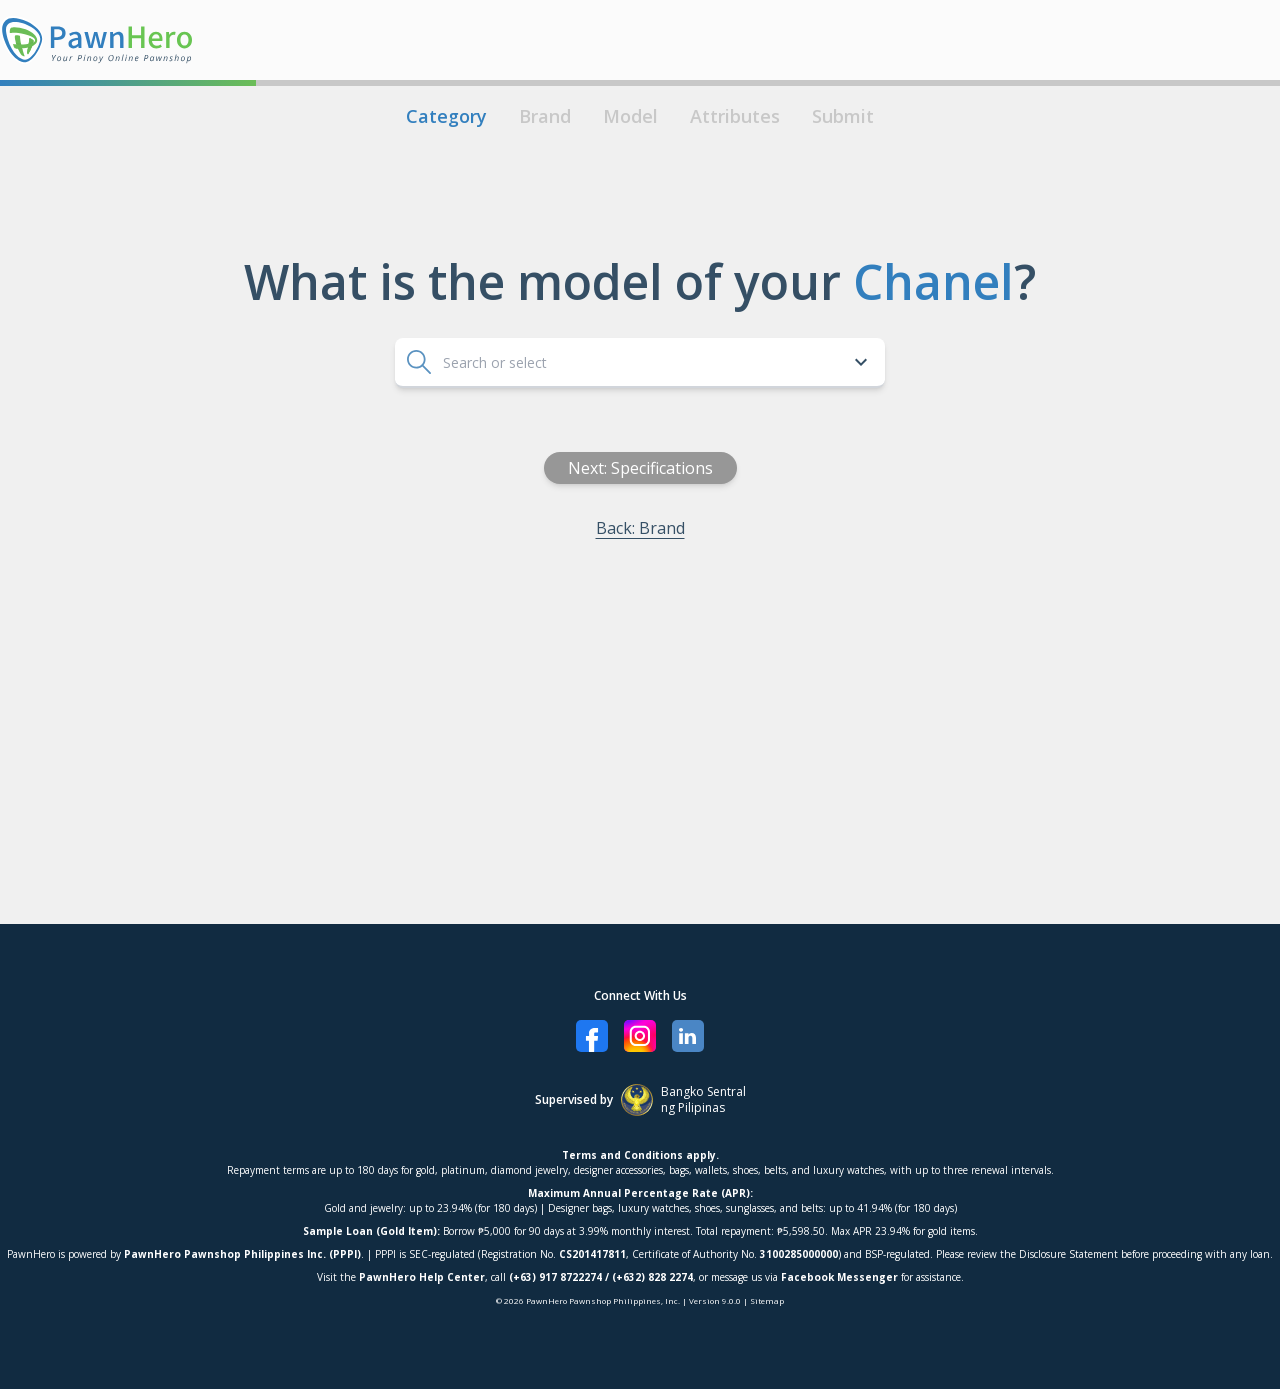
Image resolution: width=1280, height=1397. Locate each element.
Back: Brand (711, 528)
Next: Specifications (711, 468)
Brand (545, 116)
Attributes (735, 116)
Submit (843, 116)
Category (446, 116)
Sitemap (767, 1300)
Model (630, 116)
